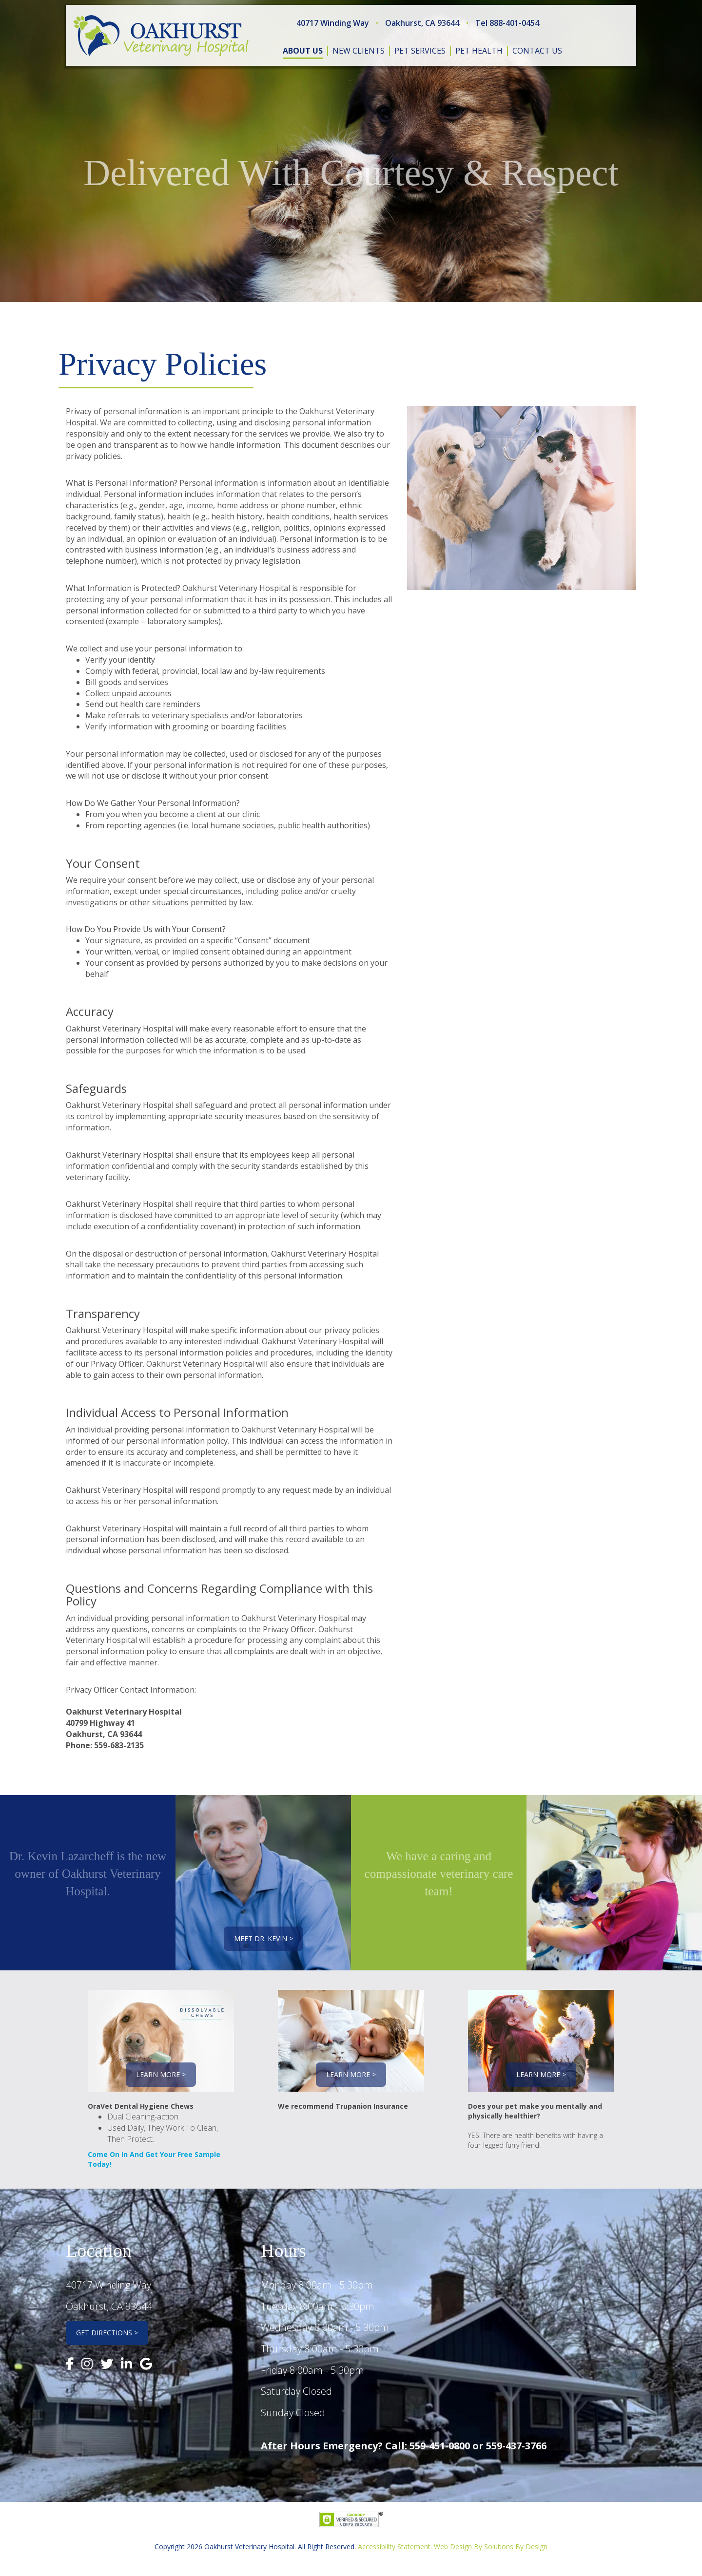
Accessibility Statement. (395, 2546)
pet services (420, 50)
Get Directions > (107, 2332)
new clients (358, 50)
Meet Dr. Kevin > (263, 1938)
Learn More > (161, 2074)
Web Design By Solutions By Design (490, 2546)
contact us (537, 50)
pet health (479, 50)
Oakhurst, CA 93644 (422, 23)
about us (303, 50)
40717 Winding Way (332, 23)
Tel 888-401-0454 (507, 23)
